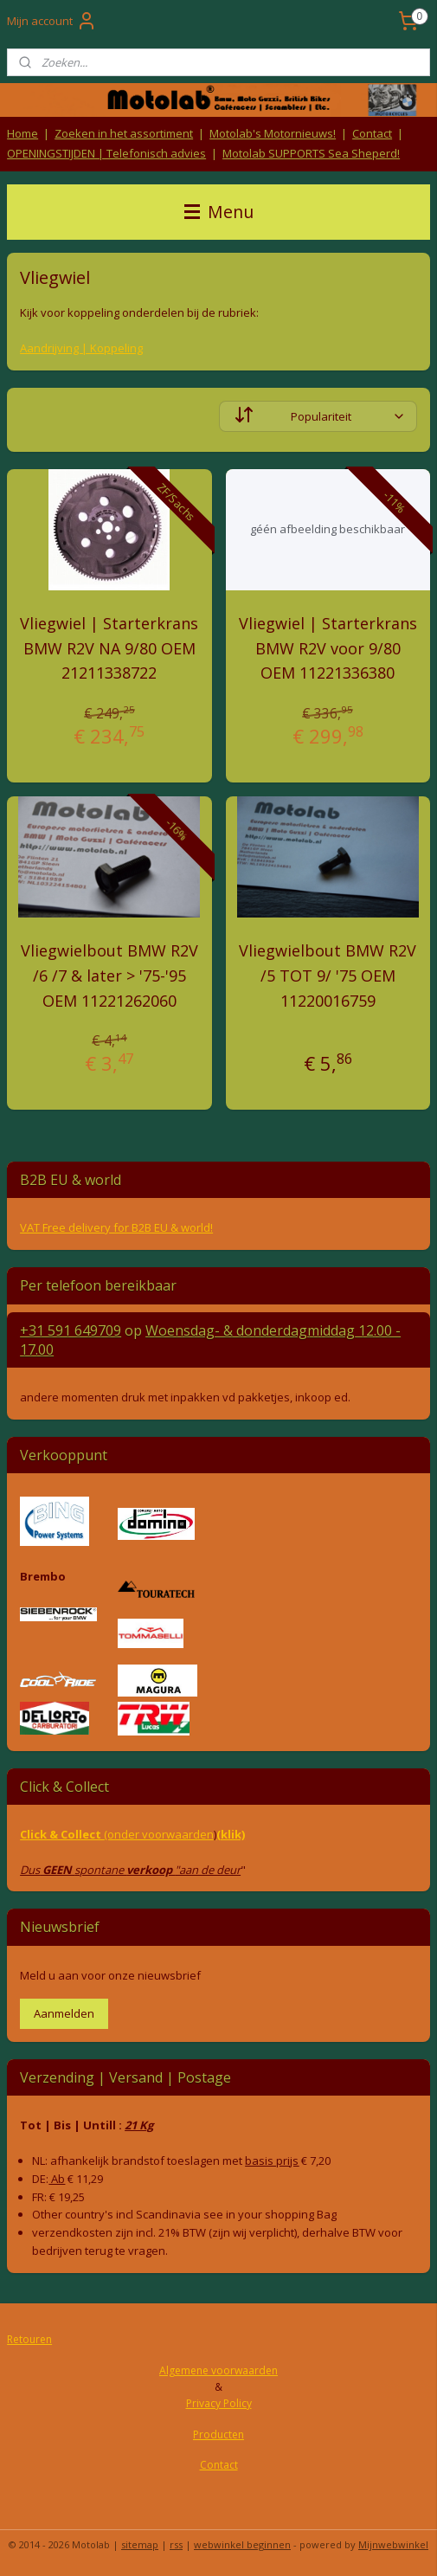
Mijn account (52, 20)
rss (176, 2544)
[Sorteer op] (318, 416)
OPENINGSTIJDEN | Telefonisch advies (106, 153)
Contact (372, 133)
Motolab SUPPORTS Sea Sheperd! (311, 153)
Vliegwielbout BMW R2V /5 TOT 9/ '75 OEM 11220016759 (327, 975)
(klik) (230, 1834)
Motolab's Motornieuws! (272, 133)
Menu (219, 211)
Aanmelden (64, 2013)
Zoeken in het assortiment (124, 133)
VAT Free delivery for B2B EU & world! (116, 1227)
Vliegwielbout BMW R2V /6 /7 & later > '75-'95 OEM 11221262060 (109, 975)
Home (22, 133)
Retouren (29, 2339)
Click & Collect (62, 1834)
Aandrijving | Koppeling (81, 348)
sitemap (139, 2544)
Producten (218, 2434)
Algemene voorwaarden (218, 2370)
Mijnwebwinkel (393, 2544)
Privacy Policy (219, 2403)
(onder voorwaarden (159, 1834)
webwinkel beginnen (242, 2544)
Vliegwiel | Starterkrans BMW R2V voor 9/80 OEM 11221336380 (328, 648)
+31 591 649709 (70, 1330)
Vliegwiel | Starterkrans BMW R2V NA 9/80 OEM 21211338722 (109, 648)
